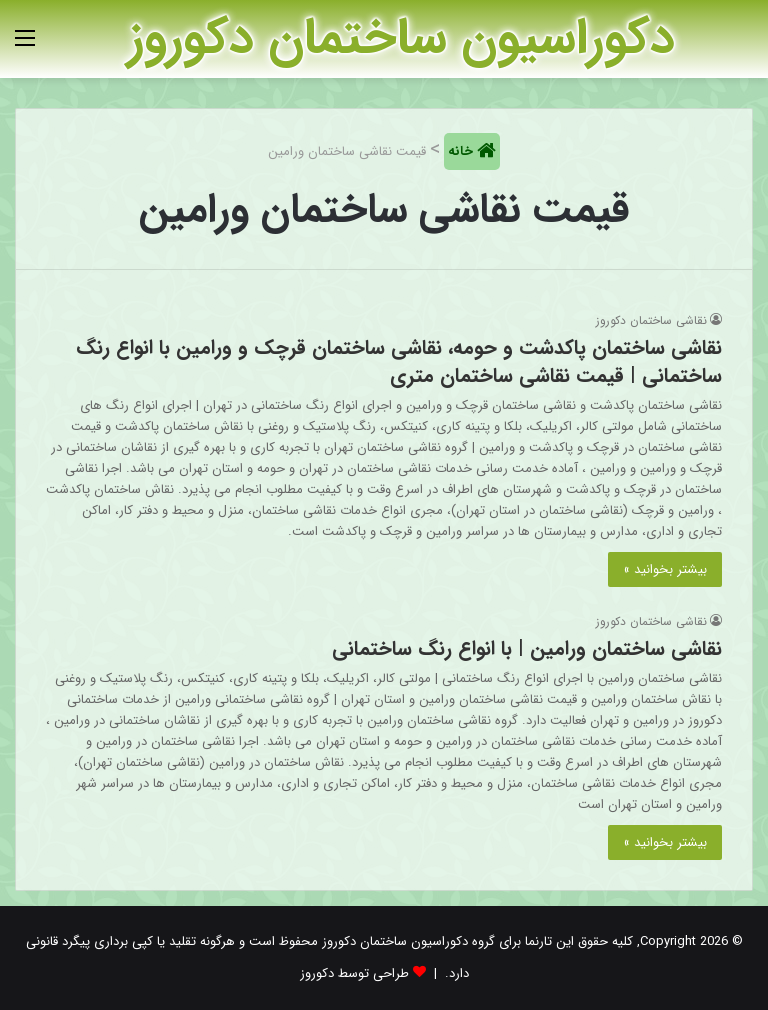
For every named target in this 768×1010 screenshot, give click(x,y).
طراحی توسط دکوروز (354, 973)
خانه (462, 151)
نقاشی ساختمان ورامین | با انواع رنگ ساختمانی (527, 648)
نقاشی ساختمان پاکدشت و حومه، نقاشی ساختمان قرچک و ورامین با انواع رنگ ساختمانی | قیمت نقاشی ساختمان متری (399, 361)
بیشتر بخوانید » (665, 569)
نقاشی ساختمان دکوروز (651, 320)
